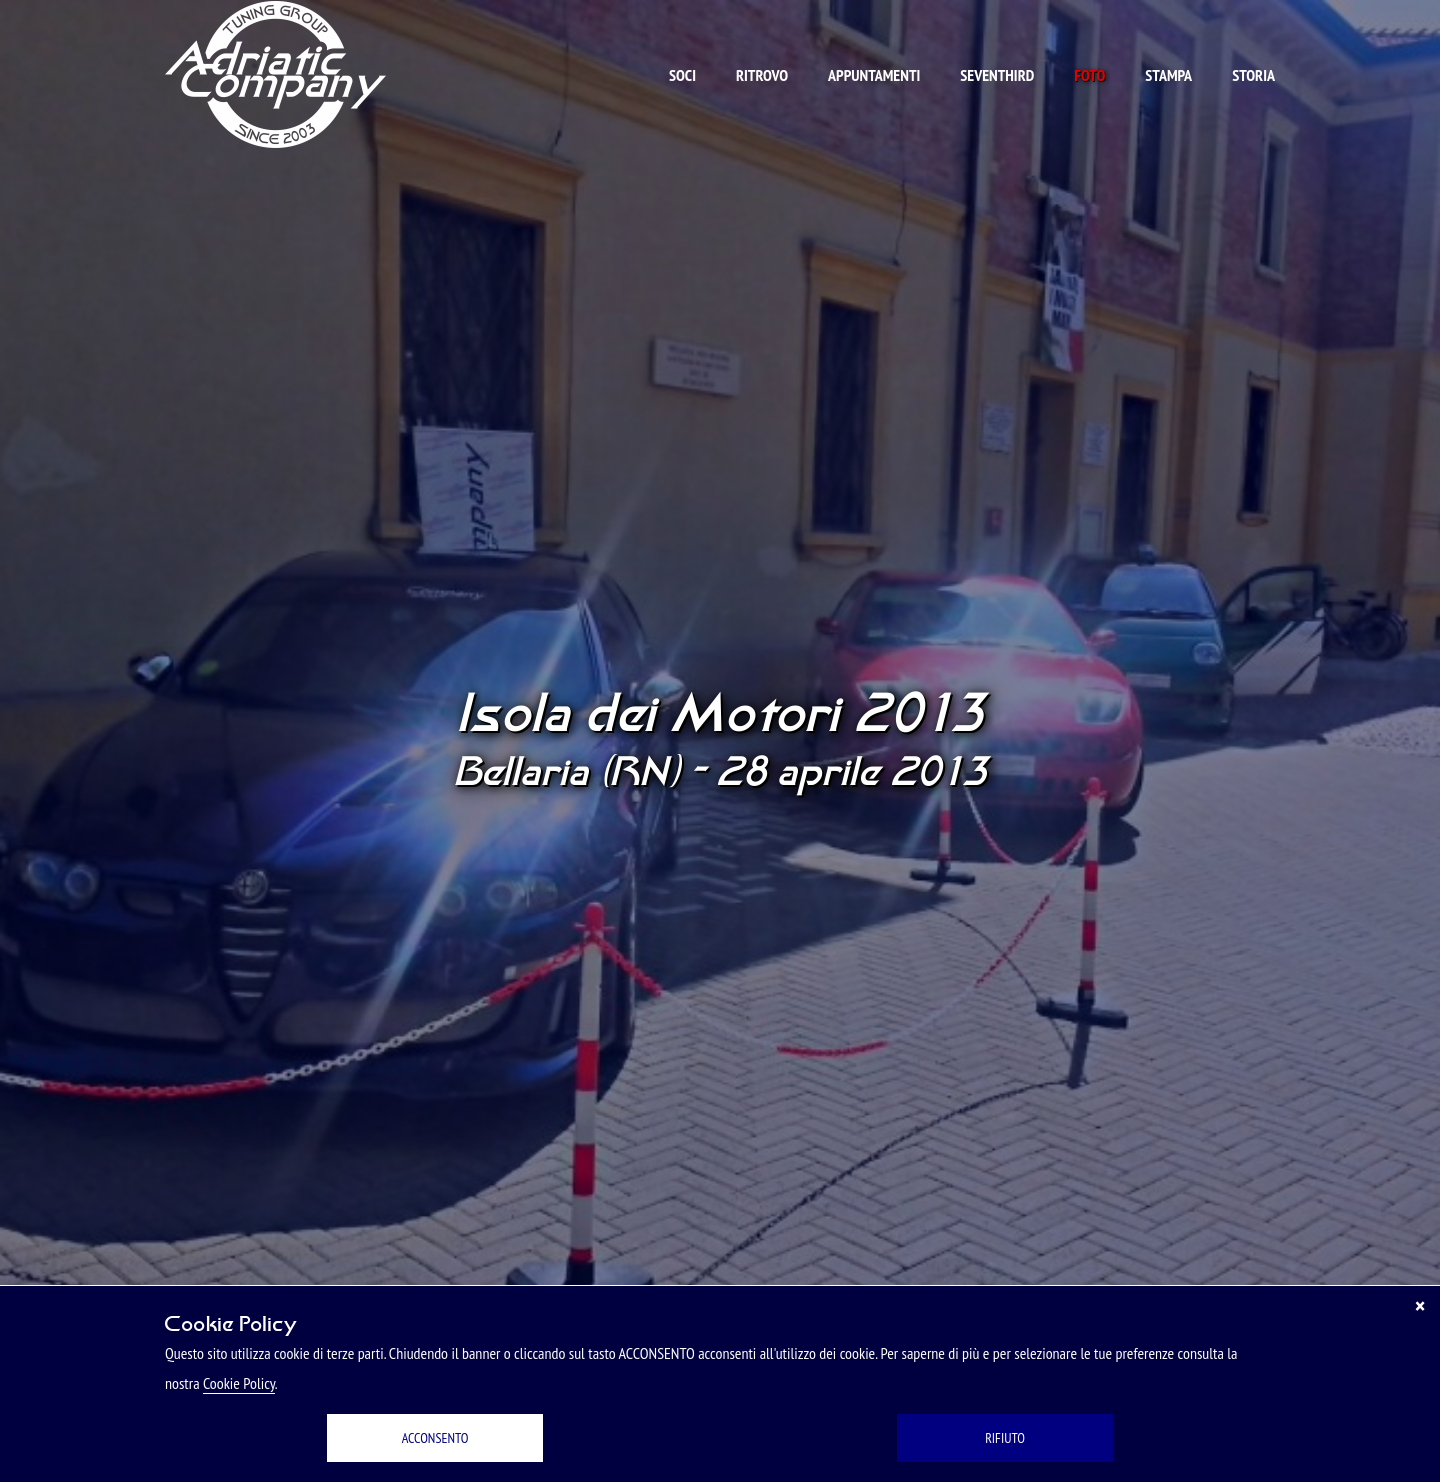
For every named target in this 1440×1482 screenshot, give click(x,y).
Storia (1253, 75)
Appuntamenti (874, 75)
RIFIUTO (1005, 1438)
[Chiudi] (1420, 1306)
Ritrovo (762, 75)
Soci (682, 75)
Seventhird (997, 75)
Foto (1089, 75)
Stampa (1168, 75)
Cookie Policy (239, 1383)
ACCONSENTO (435, 1438)
